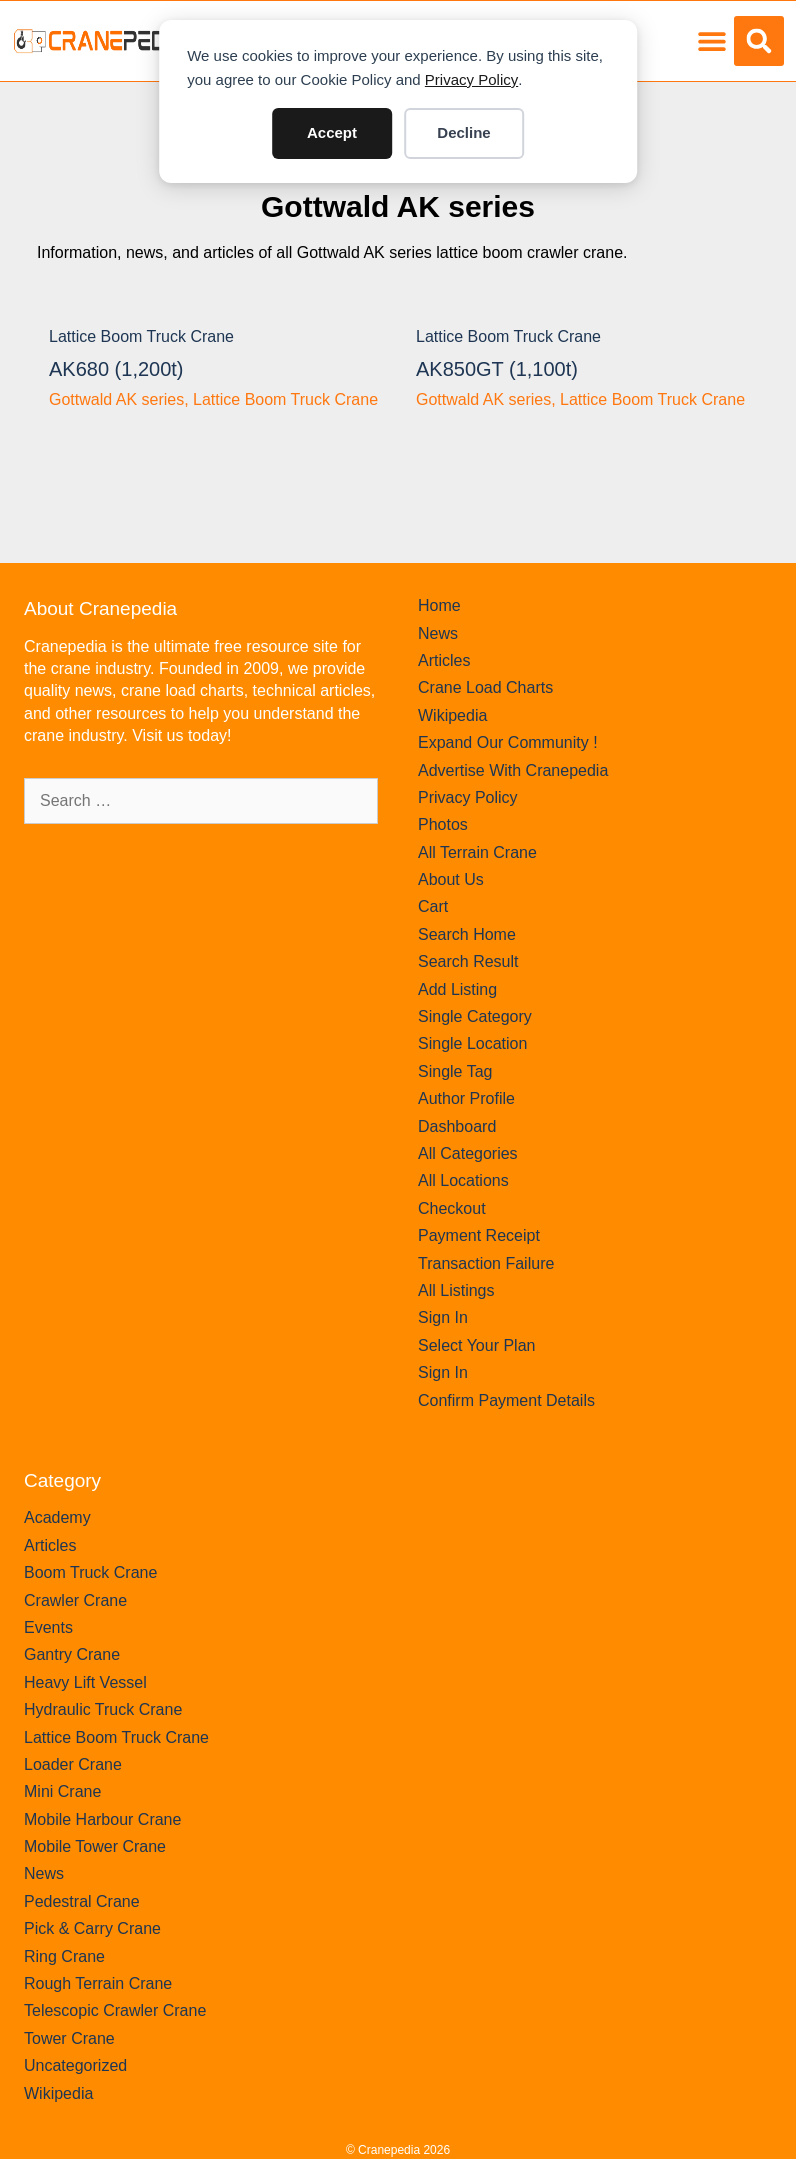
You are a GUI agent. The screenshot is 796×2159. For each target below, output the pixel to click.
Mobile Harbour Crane (102, 1819)
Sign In (443, 1317)
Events (48, 1627)
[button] (711, 41)
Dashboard (457, 1126)
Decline (463, 132)
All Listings (456, 1290)
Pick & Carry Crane (92, 1928)
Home (439, 605)
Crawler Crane (75, 1600)
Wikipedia (452, 715)
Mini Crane (62, 1791)
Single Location (472, 1043)
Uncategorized (75, 2065)
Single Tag (455, 1071)
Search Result (468, 961)
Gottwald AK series (398, 206)
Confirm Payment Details (506, 1400)
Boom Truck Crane (90, 1572)
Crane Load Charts (485, 687)
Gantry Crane (72, 1654)
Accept (332, 132)
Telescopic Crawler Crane (115, 2010)
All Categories (468, 1153)
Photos (443, 824)
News (438, 633)
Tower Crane (69, 2038)
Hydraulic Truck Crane (103, 1709)
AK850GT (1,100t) (497, 369)
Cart (433, 906)
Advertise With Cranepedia (513, 770)
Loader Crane (73, 1764)
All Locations (463, 1180)
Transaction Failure (486, 1263)
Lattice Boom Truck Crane (141, 336)
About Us (451, 879)
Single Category (475, 1016)
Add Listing (457, 989)
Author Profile (466, 1098)
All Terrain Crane (477, 852)
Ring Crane (64, 1956)
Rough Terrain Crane (98, 1983)
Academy (57, 1517)
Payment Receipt (479, 1235)
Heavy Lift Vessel (85, 1682)
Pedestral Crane (82, 1901)
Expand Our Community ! (508, 742)
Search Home (467, 934)
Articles (444, 660)
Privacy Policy (471, 79)
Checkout (452, 1208)
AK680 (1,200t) (116, 369)
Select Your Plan (476, 1345)
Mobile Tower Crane (95, 1846)
